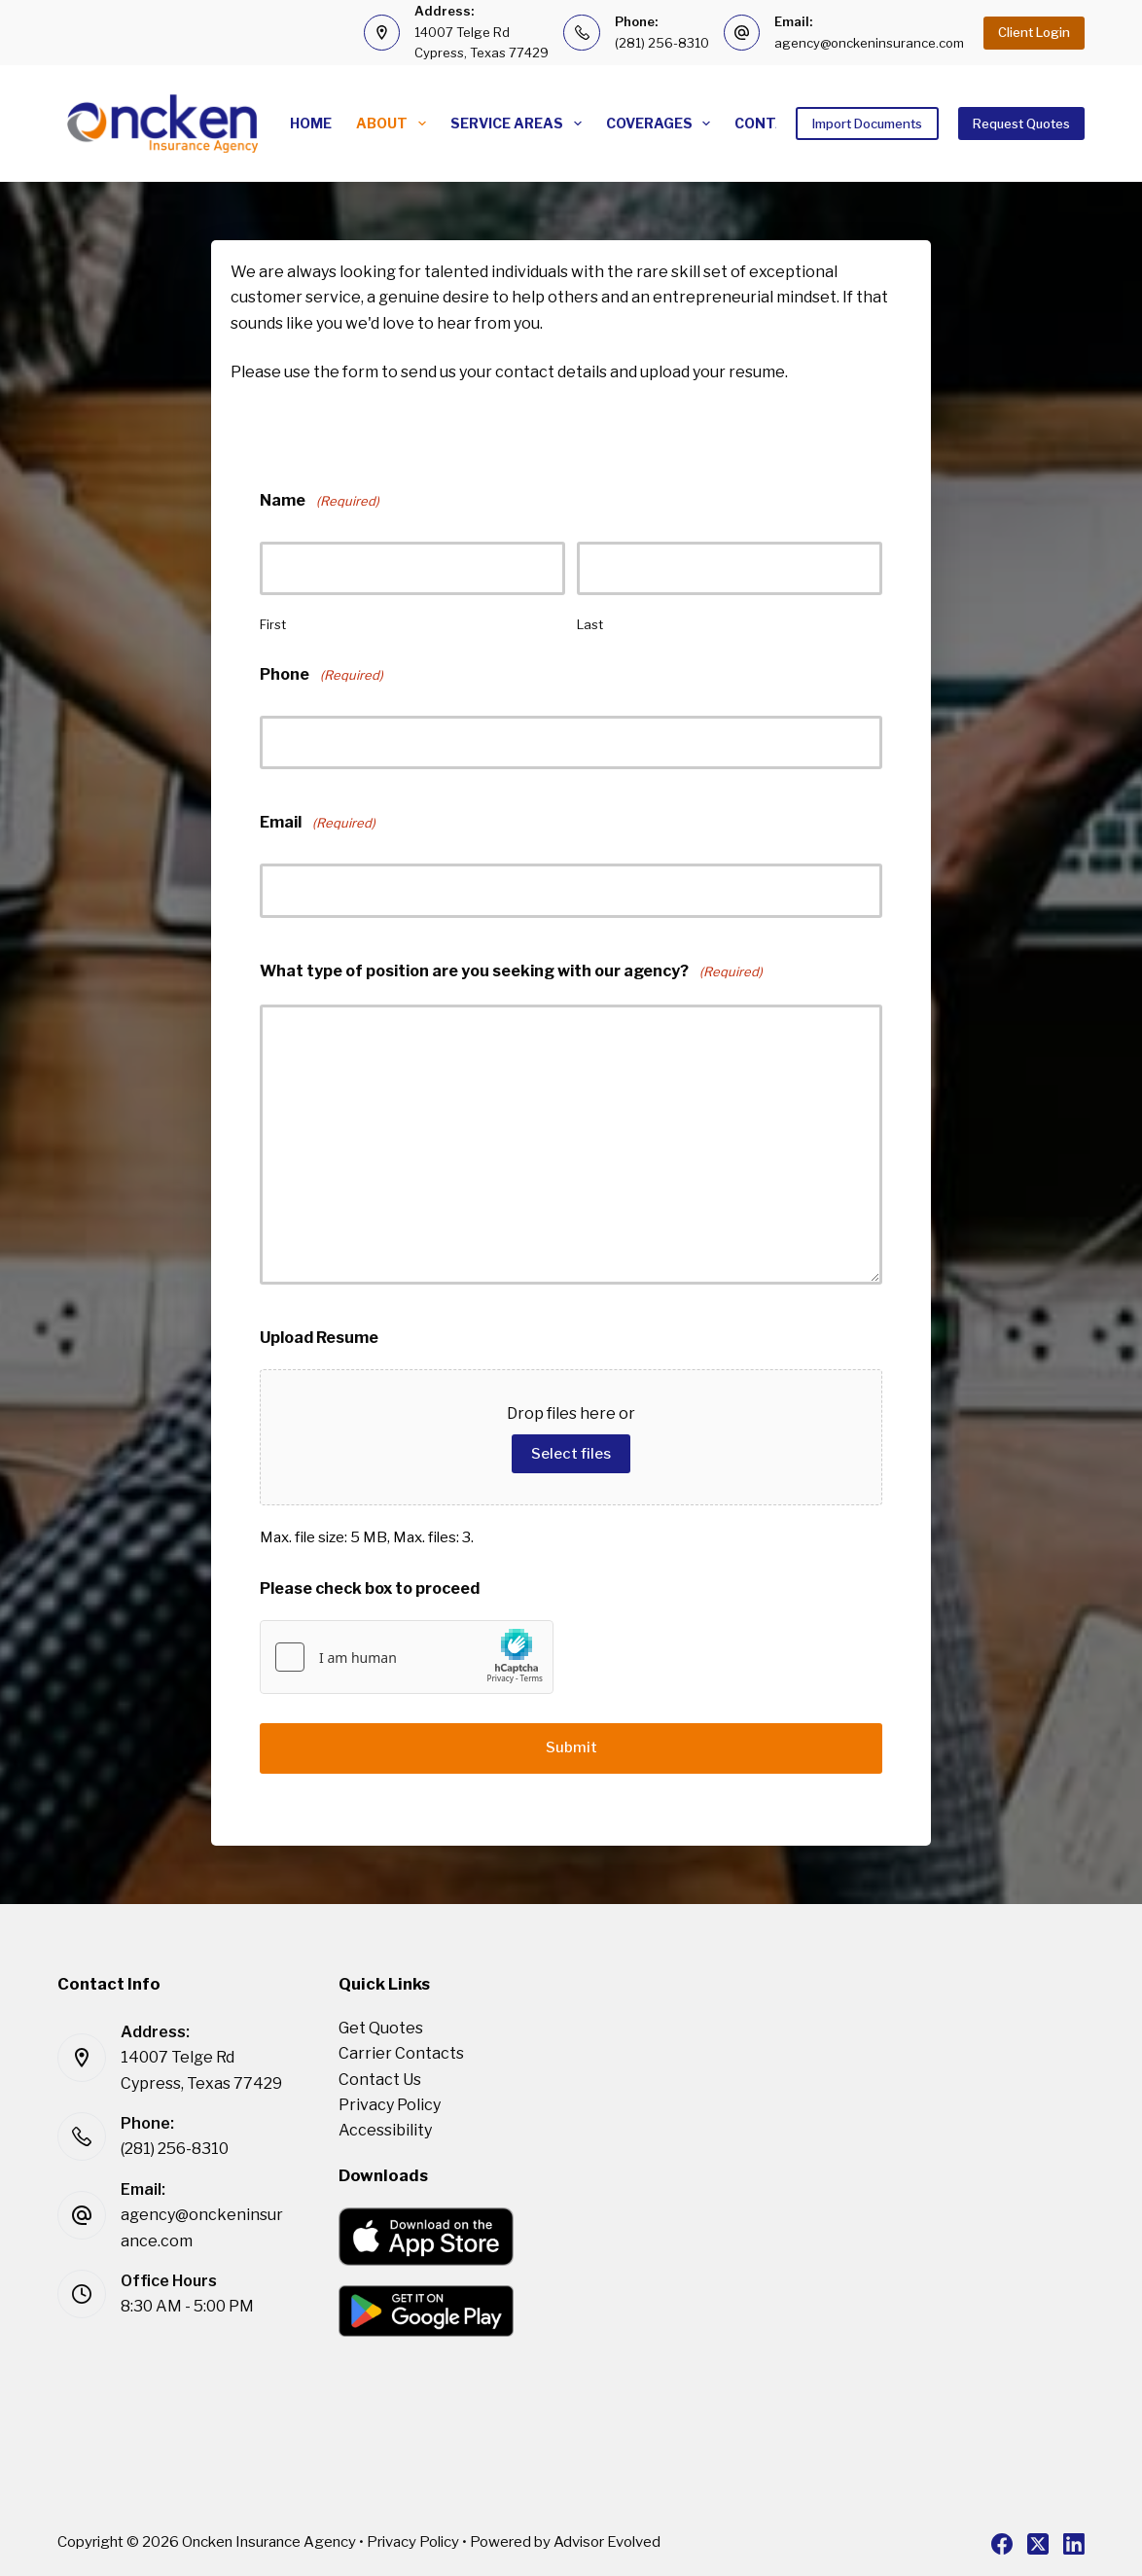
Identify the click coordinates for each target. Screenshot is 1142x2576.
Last (590, 624)
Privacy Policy (390, 2102)
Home (311, 123)
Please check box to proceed (370, 1588)
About (395, 123)
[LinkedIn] (1074, 2541)
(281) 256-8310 (662, 43)
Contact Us (380, 2076)
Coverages (662, 123)
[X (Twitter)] (1038, 2541)
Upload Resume (319, 1337)
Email (317, 823)
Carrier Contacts (401, 2050)
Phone (321, 675)
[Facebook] (1002, 2541)
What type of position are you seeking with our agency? (511, 972)
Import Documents (867, 123)
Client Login (1034, 32)
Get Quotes (381, 2025)
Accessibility (385, 2127)
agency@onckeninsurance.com (869, 43)
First (273, 624)
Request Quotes (1021, 123)
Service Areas (519, 123)
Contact (769, 123)
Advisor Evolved (606, 2539)
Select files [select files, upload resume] (571, 1454)
